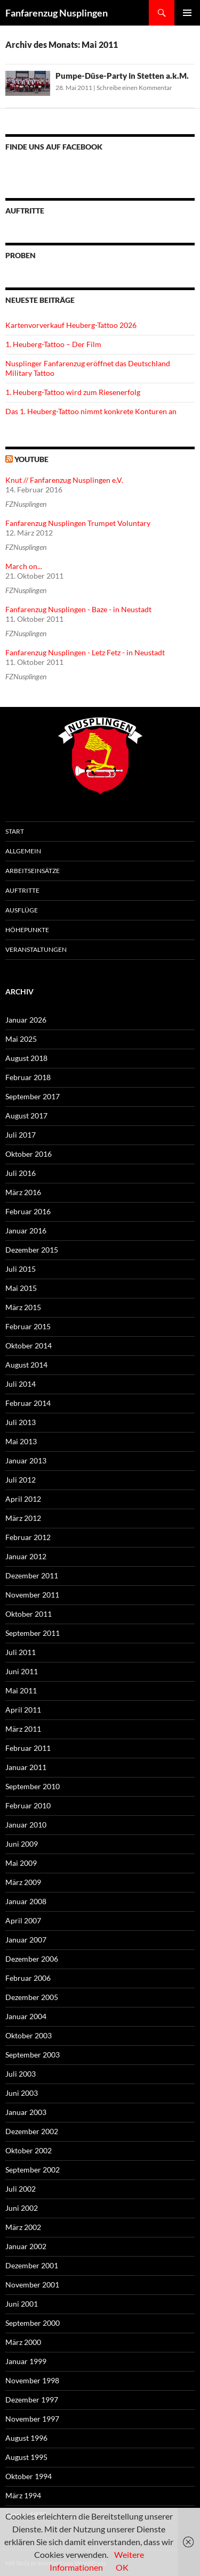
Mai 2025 (21, 1038)
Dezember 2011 (31, 1575)
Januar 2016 (25, 1230)
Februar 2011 (28, 1747)
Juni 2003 (21, 2092)
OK (122, 2567)
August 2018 (26, 1058)
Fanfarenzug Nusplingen (56, 13)
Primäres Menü (187, 13)
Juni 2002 (21, 2207)
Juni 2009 (21, 1843)
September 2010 (32, 1786)
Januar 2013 (25, 1460)
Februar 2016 (28, 1211)
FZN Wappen (100, 756)
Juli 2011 (20, 1652)
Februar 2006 (28, 1977)
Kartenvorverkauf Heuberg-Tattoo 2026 (71, 325)
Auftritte (22, 890)
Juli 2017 (20, 1134)
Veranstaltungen (36, 949)
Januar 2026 (25, 1019)
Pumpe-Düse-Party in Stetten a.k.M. (122, 75)
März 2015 (23, 1307)
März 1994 (23, 2495)
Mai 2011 (21, 1690)
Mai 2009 (21, 1862)
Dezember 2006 (31, 1958)
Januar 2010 (25, 1824)
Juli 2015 (20, 1268)
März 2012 (23, 1517)
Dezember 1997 (31, 2399)
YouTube (31, 459)
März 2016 (23, 1192)
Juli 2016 (20, 1173)
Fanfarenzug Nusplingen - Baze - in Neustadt (78, 609)
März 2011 (23, 1728)
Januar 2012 (25, 1556)
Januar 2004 (25, 2016)
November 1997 (32, 2418)
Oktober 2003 (28, 2035)
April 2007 (23, 1920)
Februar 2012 (28, 1537)
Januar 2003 (25, 2112)
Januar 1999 (25, 2361)
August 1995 (26, 2457)
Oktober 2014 (28, 1345)
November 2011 (32, 1594)
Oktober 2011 (28, 1613)
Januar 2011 (25, 1767)
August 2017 (26, 1115)
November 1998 (32, 2380)
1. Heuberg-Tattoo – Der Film (53, 344)
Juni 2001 (21, 2303)
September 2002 (32, 2169)
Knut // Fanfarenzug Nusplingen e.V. (64, 479)
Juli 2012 (20, 1479)
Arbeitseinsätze (32, 871)
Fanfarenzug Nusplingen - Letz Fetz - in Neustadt (85, 652)
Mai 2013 (21, 1441)
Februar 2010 (28, 1805)
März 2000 (23, 2342)
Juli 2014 (20, 1383)
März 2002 (23, 2227)
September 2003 (32, 2054)
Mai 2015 (21, 1288)
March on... (23, 566)
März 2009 (23, 1882)
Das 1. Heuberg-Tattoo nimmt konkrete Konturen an (91, 411)
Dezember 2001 (31, 2265)
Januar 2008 (25, 1901)
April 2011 (23, 1709)
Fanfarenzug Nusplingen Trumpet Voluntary (77, 523)
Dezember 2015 (31, 1249)
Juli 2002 (20, 2188)
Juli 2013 (20, 1422)
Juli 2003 (20, 2073)
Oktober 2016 (28, 1153)
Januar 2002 (25, 2246)
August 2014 (26, 1364)
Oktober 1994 (28, 2476)
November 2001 (32, 2284)
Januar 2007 (25, 1939)
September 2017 (32, 1096)
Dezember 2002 (31, 2131)
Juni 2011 (21, 1671)
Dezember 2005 (31, 1997)
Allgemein (23, 851)
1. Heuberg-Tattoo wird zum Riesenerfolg (72, 392)
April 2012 (23, 1498)
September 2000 (32, 2322)
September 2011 (32, 1632)
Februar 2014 (28, 1403)
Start (14, 831)
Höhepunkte (27, 930)
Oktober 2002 (28, 2150)
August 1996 (26, 2437)
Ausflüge (21, 910)
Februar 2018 (28, 1077)
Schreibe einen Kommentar (134, 88)
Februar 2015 (28, 1326)
